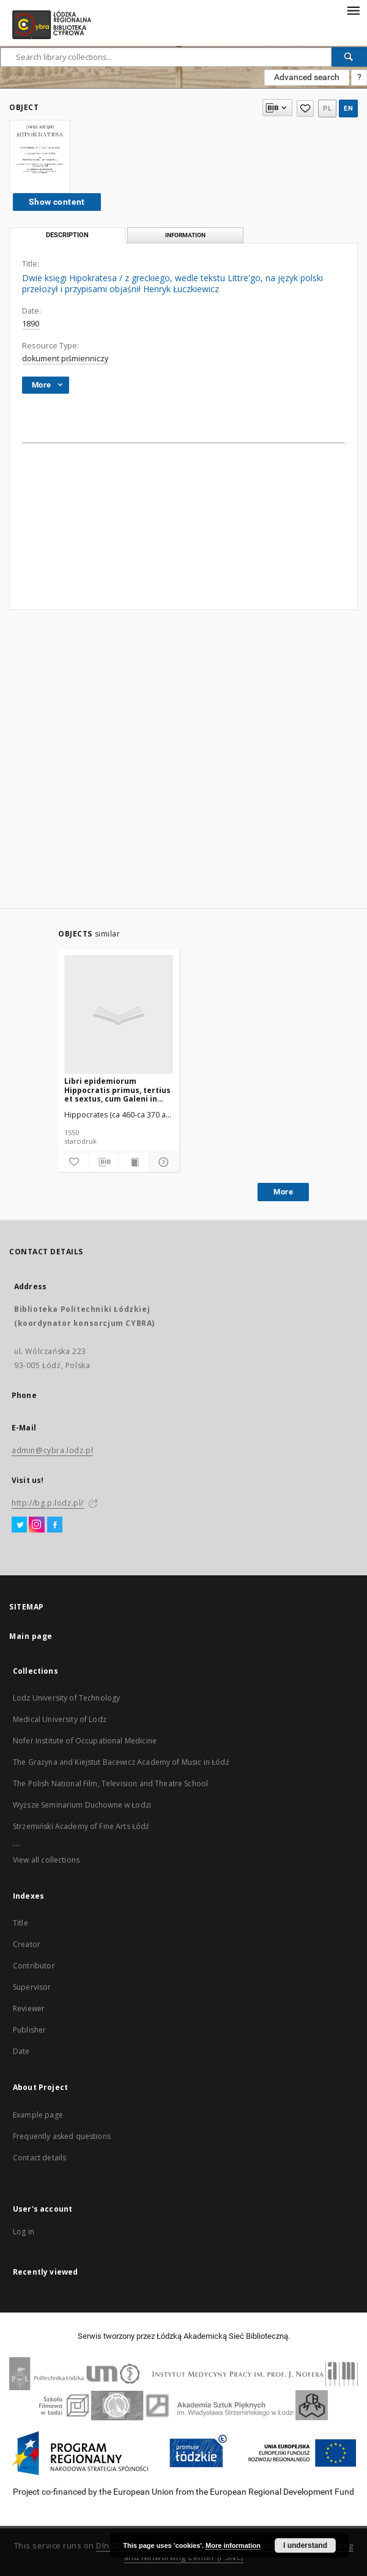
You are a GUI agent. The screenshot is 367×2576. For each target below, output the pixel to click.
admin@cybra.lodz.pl (52, 1450)
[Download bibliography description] (104, 1162)
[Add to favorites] (73, 1162)
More (283, 1191)
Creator (26, 1944)
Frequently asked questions (62, 2136)
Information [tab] (185, 235)
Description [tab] (67, 235)
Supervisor (32, 1987)
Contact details (39, 2157)
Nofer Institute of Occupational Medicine (85, 1740)
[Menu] (353, 10)
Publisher (29, 2030)
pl (327, 108)
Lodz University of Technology (66, 1698)
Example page (38, 2115)
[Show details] (162, 1162)
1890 (30, 323)
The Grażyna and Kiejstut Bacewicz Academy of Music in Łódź (121, 1762)
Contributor (34, 1965)
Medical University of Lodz (59, 1719)
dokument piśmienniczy (65, 358)
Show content (57, 202)
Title (20, 1923)
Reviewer (29, 2008)
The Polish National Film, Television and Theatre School (110, 1783)
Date (21, 2051)
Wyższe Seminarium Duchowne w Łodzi (82, 1805)
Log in (23, 2231)
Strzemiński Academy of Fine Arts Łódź (81, 1826)
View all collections (46, 1860)
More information (233, 2545)
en (348, 108)
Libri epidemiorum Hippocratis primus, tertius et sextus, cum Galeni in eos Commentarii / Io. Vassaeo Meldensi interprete (117, 1089)
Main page (31, 1636)
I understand (305, 2545)
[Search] (349, 57)
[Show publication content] (134, 1162)
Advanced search (306, 77)
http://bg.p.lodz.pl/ (48, 1503)
